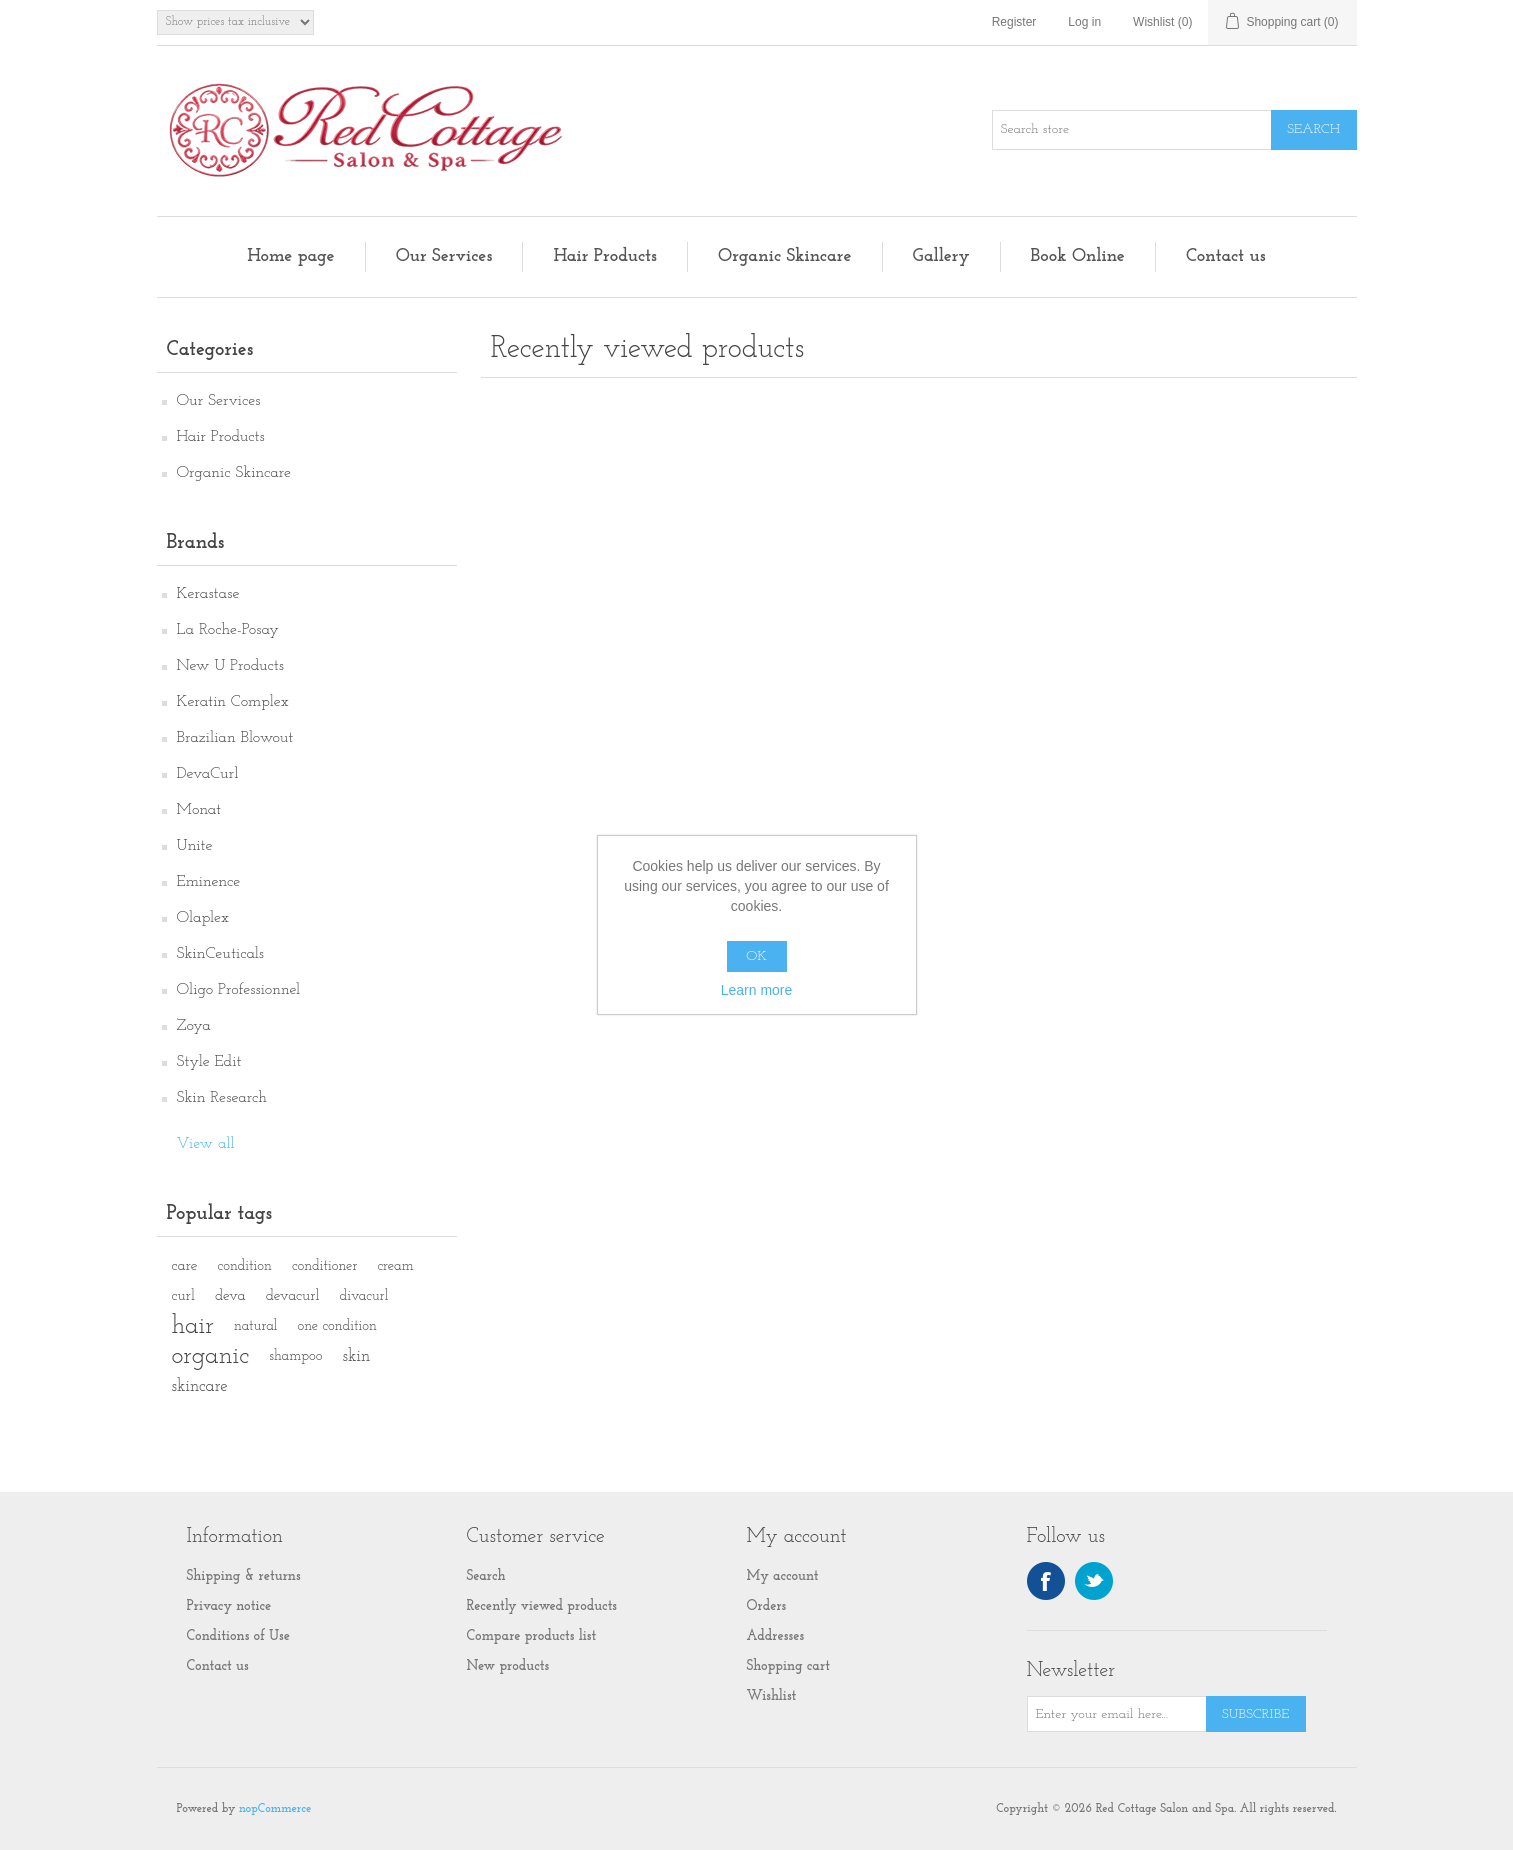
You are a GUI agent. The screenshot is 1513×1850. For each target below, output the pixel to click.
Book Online (1078, 256)
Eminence (209, 882)
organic (211, 1356)
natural (255, 1326)
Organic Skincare (785, 256)
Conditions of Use (239, 1636)
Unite (195, 846)
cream (395, 1266)
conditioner (324, 1266)
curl (183, 1296)
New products (508, 1666)
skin (356, 1356)
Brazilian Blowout (235, 738)
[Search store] (1132, 130)
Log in (1084, 22)
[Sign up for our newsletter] (1117, 1714)
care (185, 1266)
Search (486, 1576)
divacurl (364, 1296)
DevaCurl (208, 774)
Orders (767, 1606)
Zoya (194, 1026)
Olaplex (203, 918)
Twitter (1094, 1581)
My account (783, 1576)
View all (206, 1144)
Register (1014, 22)
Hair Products (605, 256)
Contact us (1226, 256)
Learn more (757, 990)
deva (230, 1296)
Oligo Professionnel (239, 990)
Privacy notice (229, 1606)
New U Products (231, 666)
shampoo (295, 1356)
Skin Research (222, 1098)
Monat (199, 810)
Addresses (776, 1636)
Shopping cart (788, 1666)
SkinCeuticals (220, 954)
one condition (336, 1326)
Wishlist (772, 1696)
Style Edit (209, 1062)
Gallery (941, 256)
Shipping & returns (244, 1576)
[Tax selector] (235, 22)
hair (193, 1326)
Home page (290, 256)
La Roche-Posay (228, 630)
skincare (200, 1386)
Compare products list (532, 1636)
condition (245, 1266)
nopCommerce (275, 1809)
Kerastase (208, 594)
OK (756, 956)
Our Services (444, 256)
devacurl (293, 1296)
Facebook (1046, 1581)
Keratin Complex (233, 702)
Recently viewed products (542, 1606)
